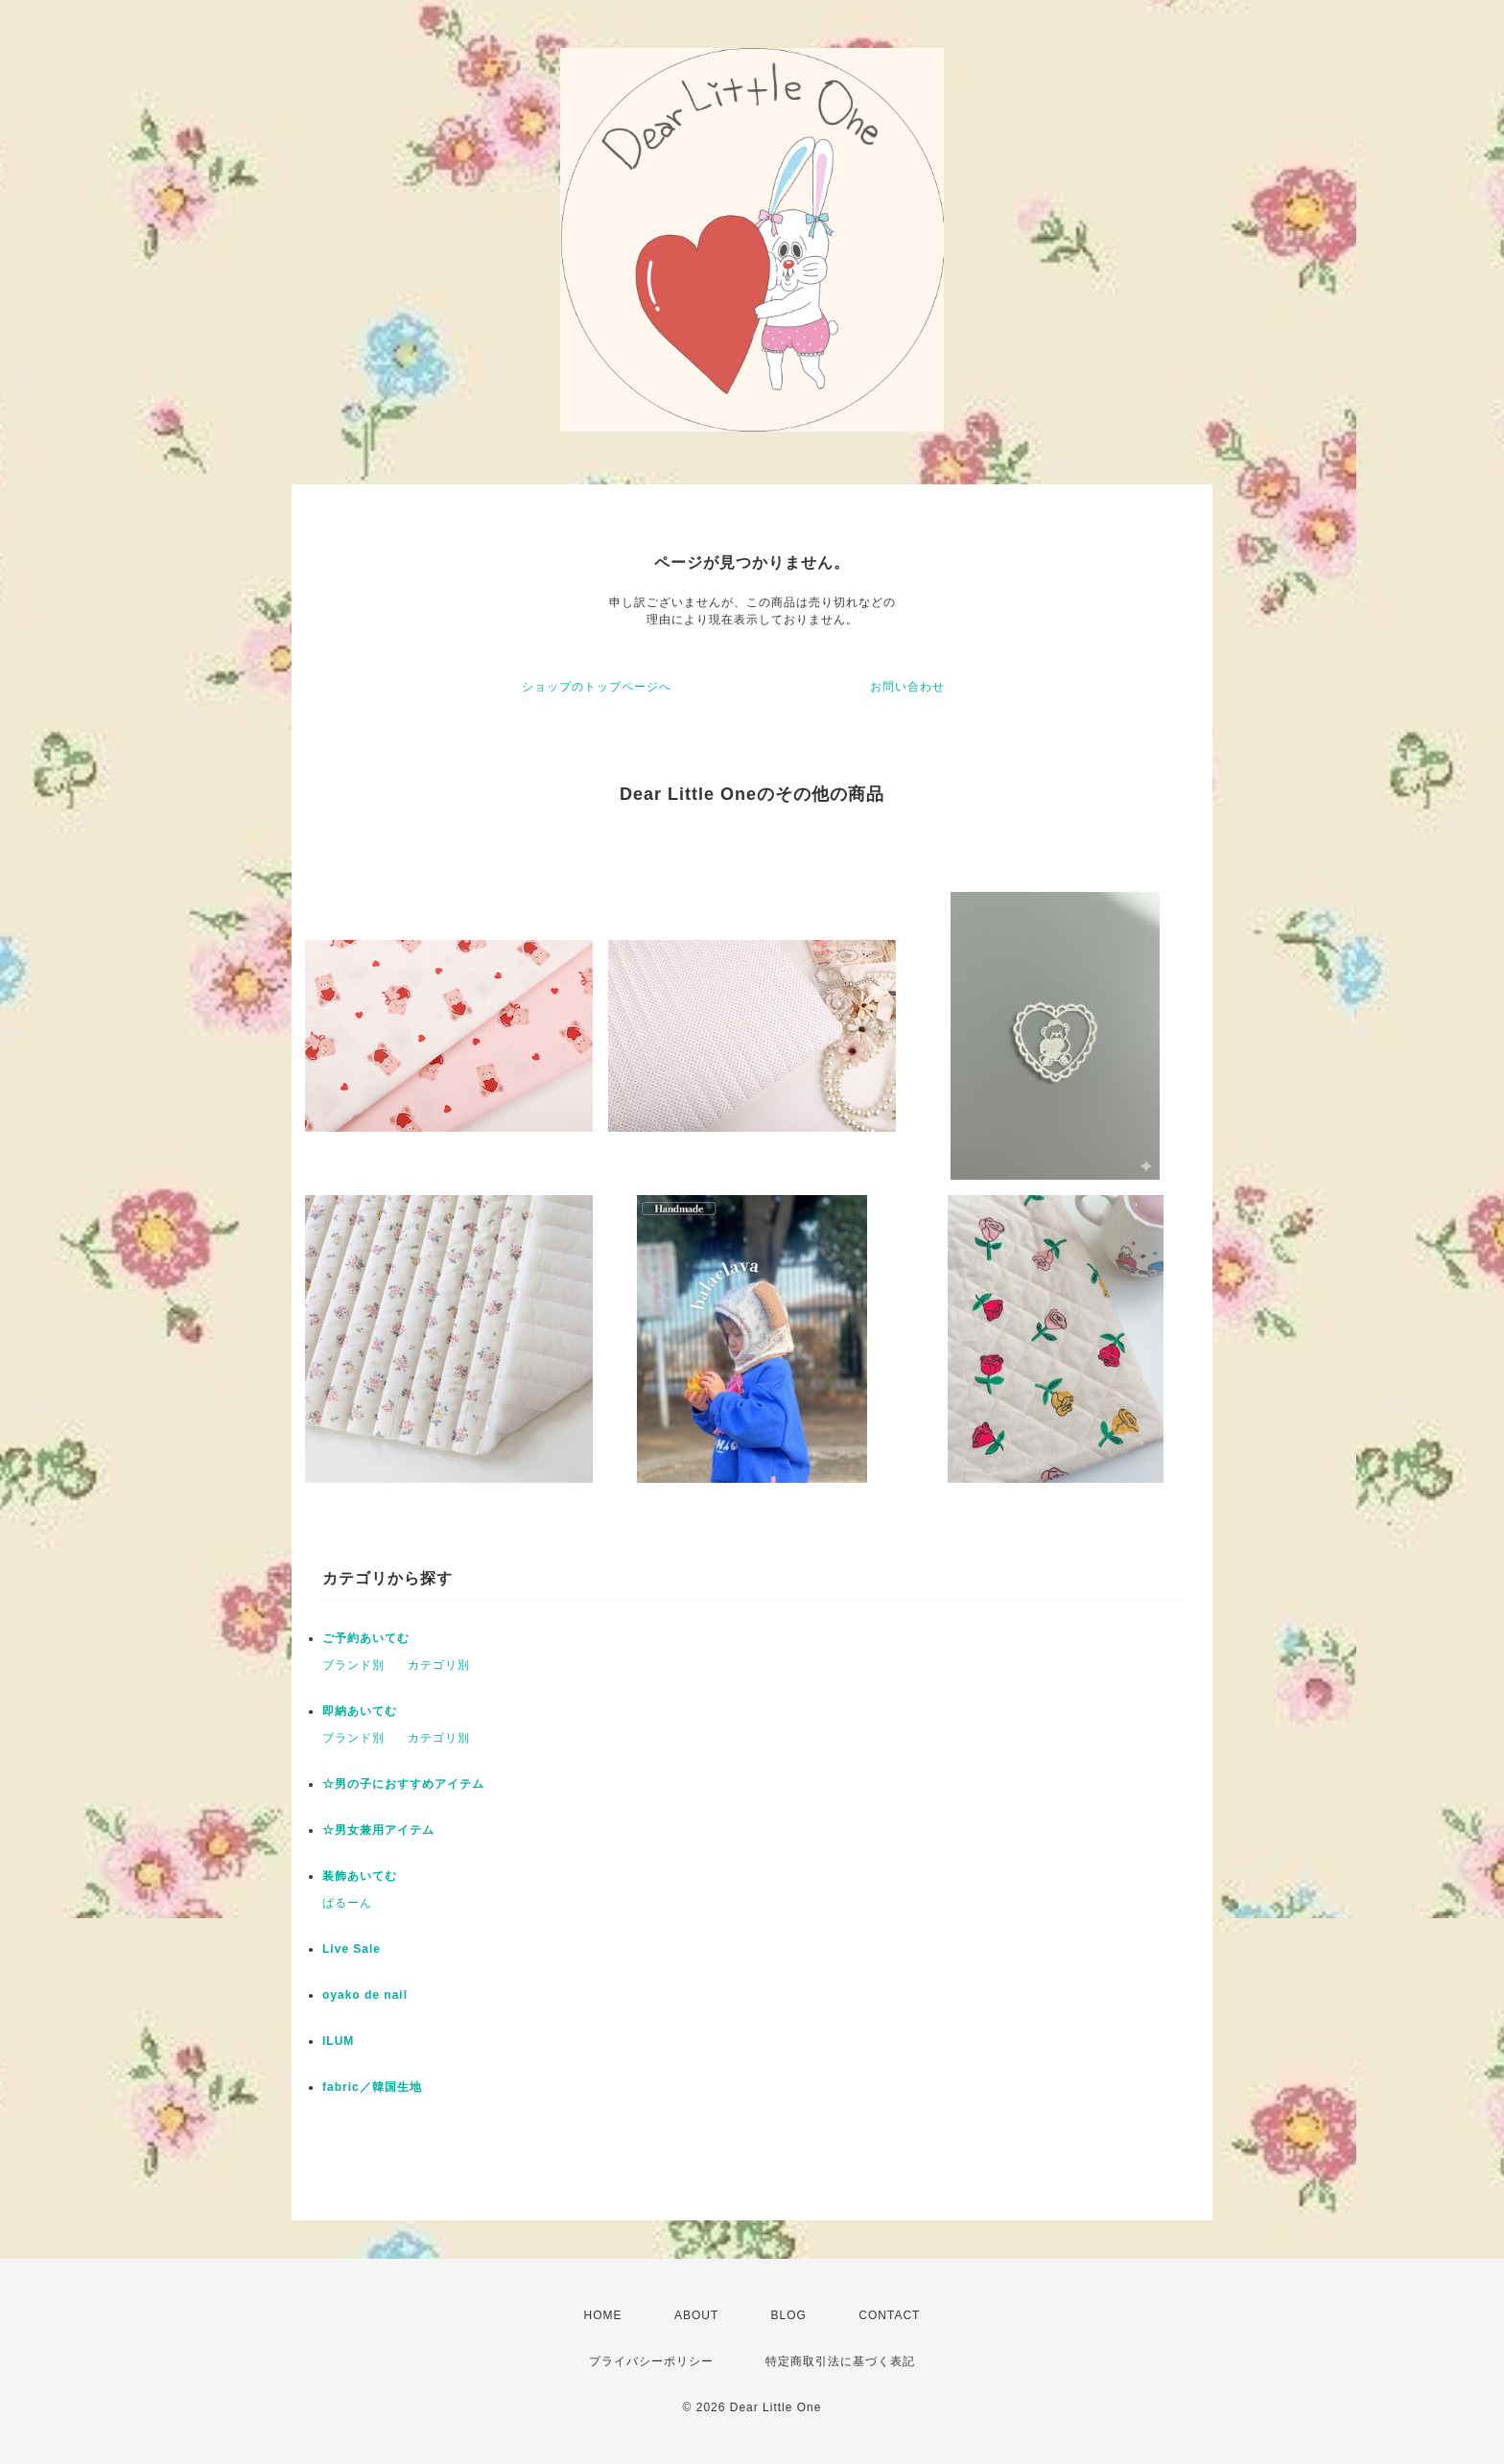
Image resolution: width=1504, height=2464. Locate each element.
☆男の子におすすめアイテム (403, 1784)
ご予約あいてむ (366, 1638)
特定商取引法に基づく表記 (840, 2361)
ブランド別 (353, 1665)
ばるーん (347, 1903)
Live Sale (351, 1949)
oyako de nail (365, 1995)
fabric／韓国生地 (372, 2087)
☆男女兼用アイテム (378, 1830)
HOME (603, 2315)
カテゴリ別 (439, 1665)
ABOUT (696, 2315)
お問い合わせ (907, 686)
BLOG (789, 2315)
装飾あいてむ (359, 1876)
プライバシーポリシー (651, 2361)
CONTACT (889, 2315)
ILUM (338, 2041)
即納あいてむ (359, 1711)
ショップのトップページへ (596, 686)
